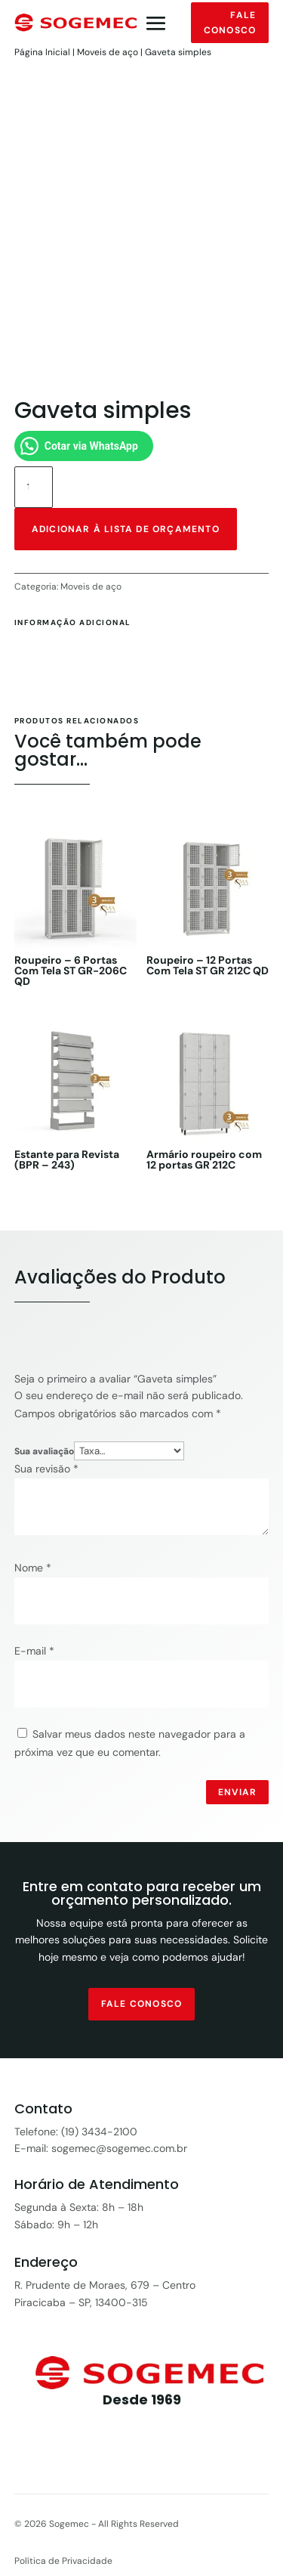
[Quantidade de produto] (34, 486)
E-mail (34, 1651)
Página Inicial (42, 52)
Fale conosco (230, 22)
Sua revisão (46, 1468)
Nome (32, 1567)
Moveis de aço (107, 52)
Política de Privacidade (63, 2561)
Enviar (237, 1792)
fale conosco (141, 2004)
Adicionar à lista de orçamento (126, 529)
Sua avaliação (44, 1451)
